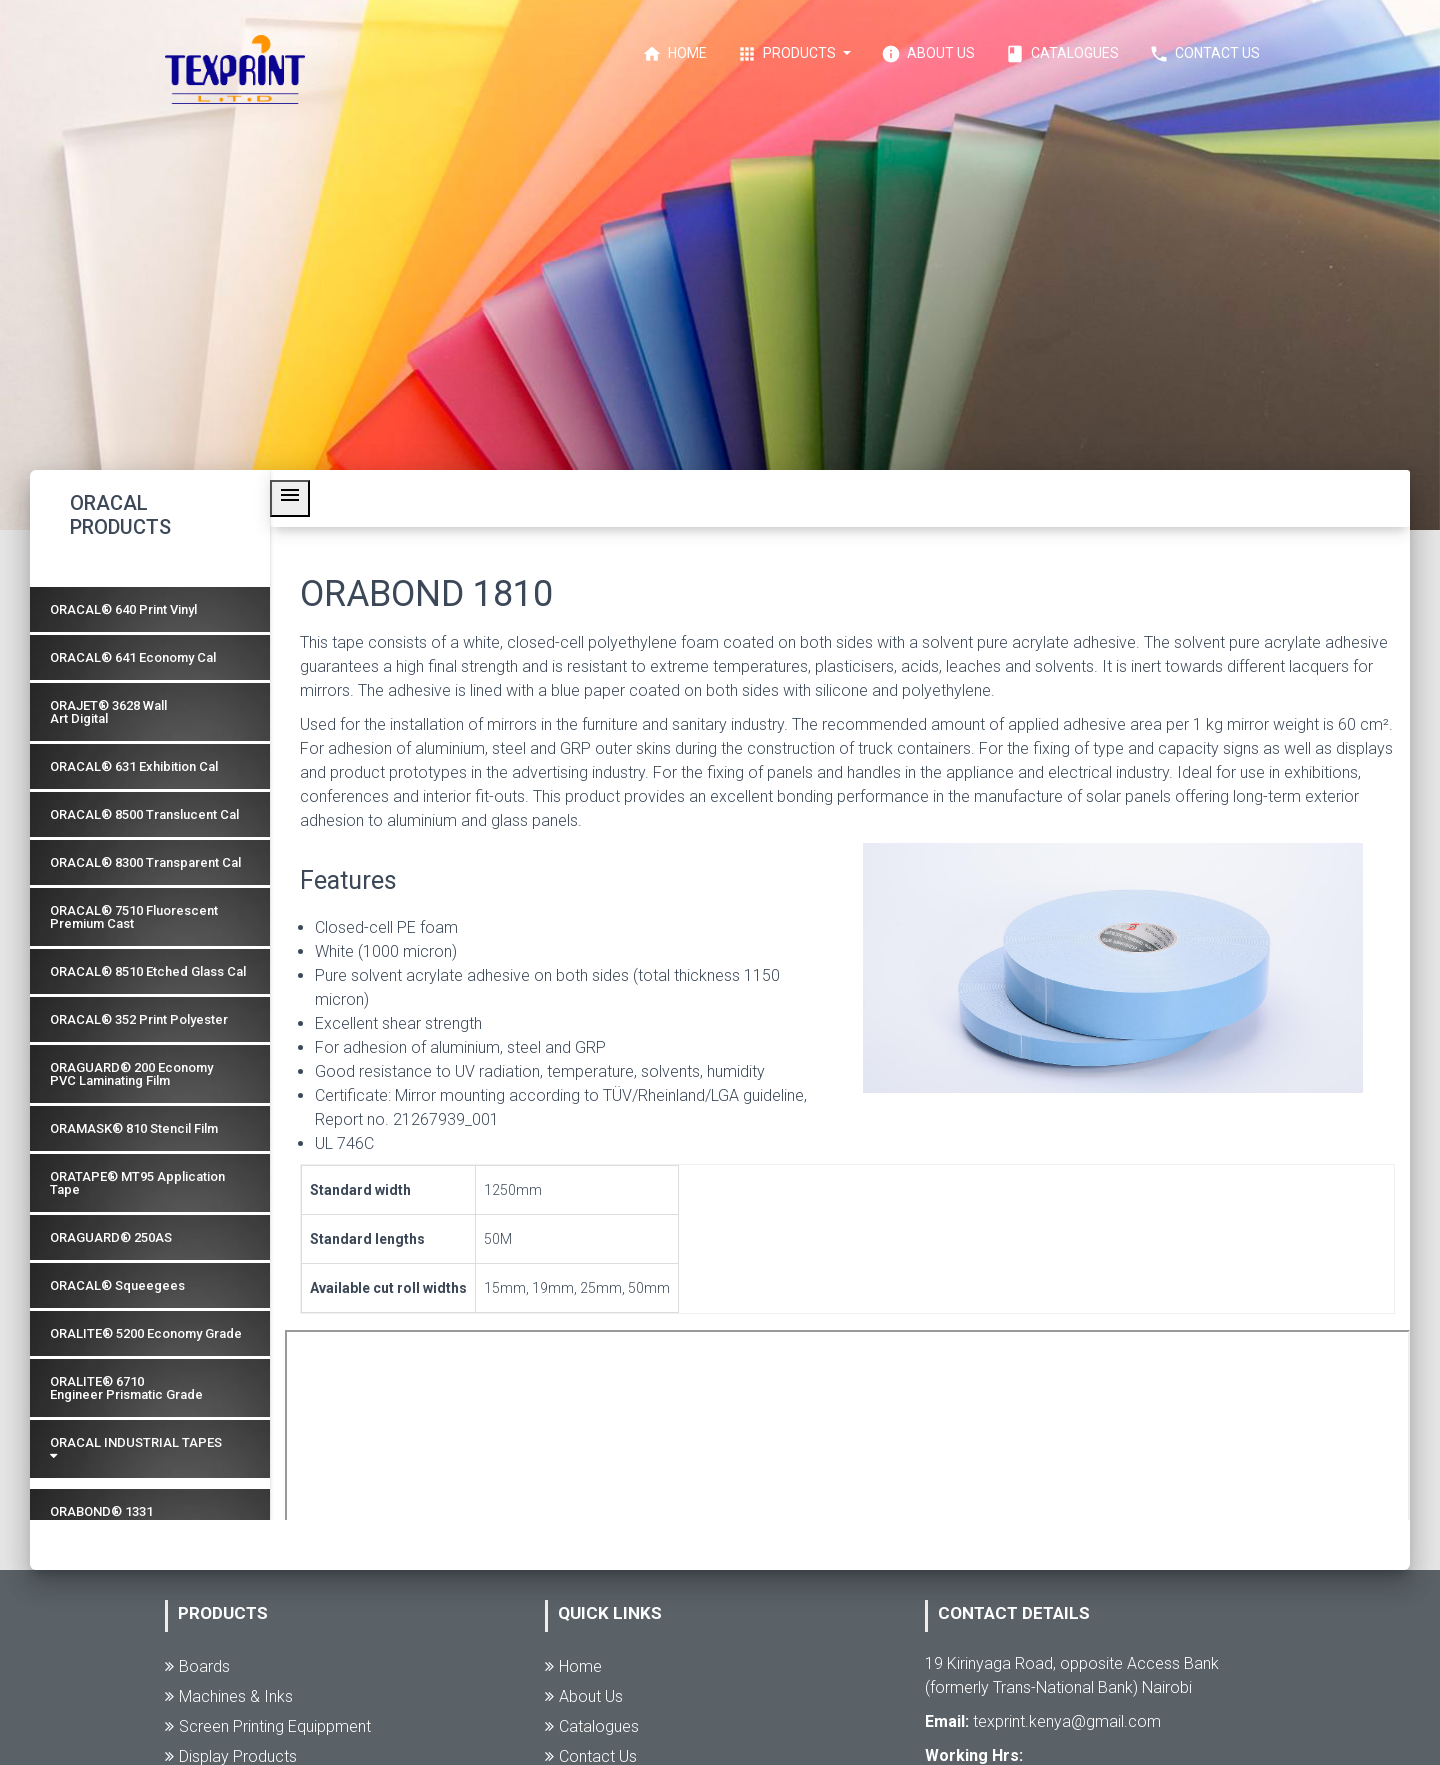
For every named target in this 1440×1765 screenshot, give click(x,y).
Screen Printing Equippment (268, 1726)
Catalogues (1062, 54)
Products (788, 54)
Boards (197, 1666)
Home (674, 54)
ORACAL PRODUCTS (120, 515)
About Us (928, 54)
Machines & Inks (229, 1696)
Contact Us (1204, 54)
